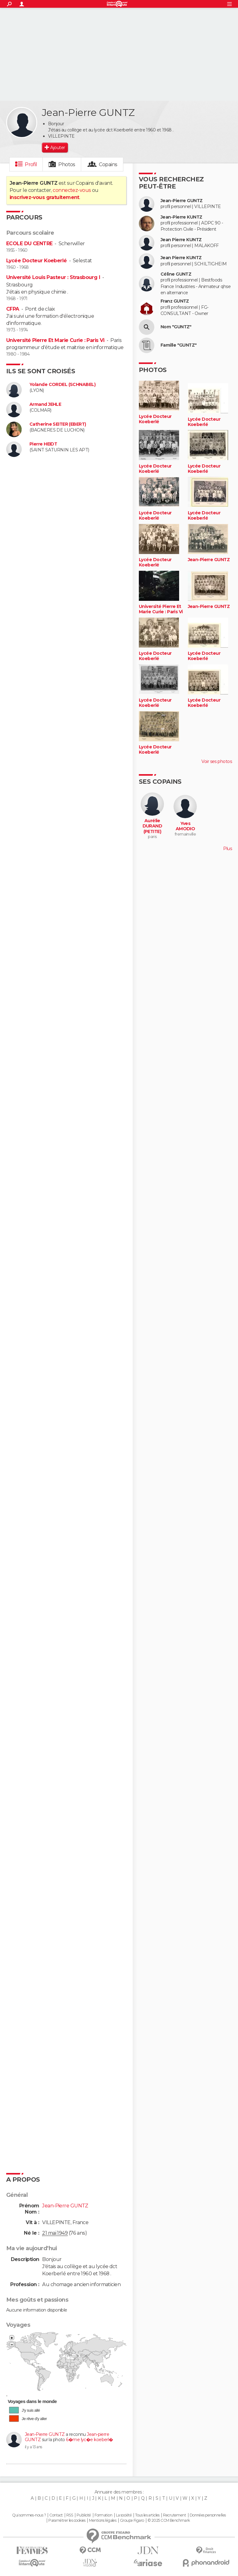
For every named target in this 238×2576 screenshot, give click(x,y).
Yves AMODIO (185, 826)
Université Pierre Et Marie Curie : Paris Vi (55, 340)
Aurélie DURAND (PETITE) (152, 826)
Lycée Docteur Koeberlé (36, 261)
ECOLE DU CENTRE (29, 243)
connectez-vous (72, 190)
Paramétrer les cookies (67, 2520)
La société (124, 2515)
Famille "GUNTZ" (179, 345)
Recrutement (174, 2515)
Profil (31, 164)
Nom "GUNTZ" (176, 327)
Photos (66, 164)
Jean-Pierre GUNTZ (44, 2434)
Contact (56, 2515)
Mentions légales (102, 2520)
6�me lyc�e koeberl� (89, 2439)
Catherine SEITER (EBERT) (57, 424)
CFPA (12, 309)
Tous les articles (147, 2515)
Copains (108, 164)
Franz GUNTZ (175, 301)
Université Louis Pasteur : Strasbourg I (53, 277)
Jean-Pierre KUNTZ (181, 217)
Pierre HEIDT (43, 444)
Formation (103, 2515)
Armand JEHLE (45, 404)
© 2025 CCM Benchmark (169, 2520)
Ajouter (57, 147)
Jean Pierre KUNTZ (181, 239)
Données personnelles (208, 2515)
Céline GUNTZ (176, 274)
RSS (69, 2515)
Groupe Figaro (132, 2520)
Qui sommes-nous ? (29, 2515)
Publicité (84, 2515)
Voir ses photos (216, 761)
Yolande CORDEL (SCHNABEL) (62, 384)
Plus (227, 848)
